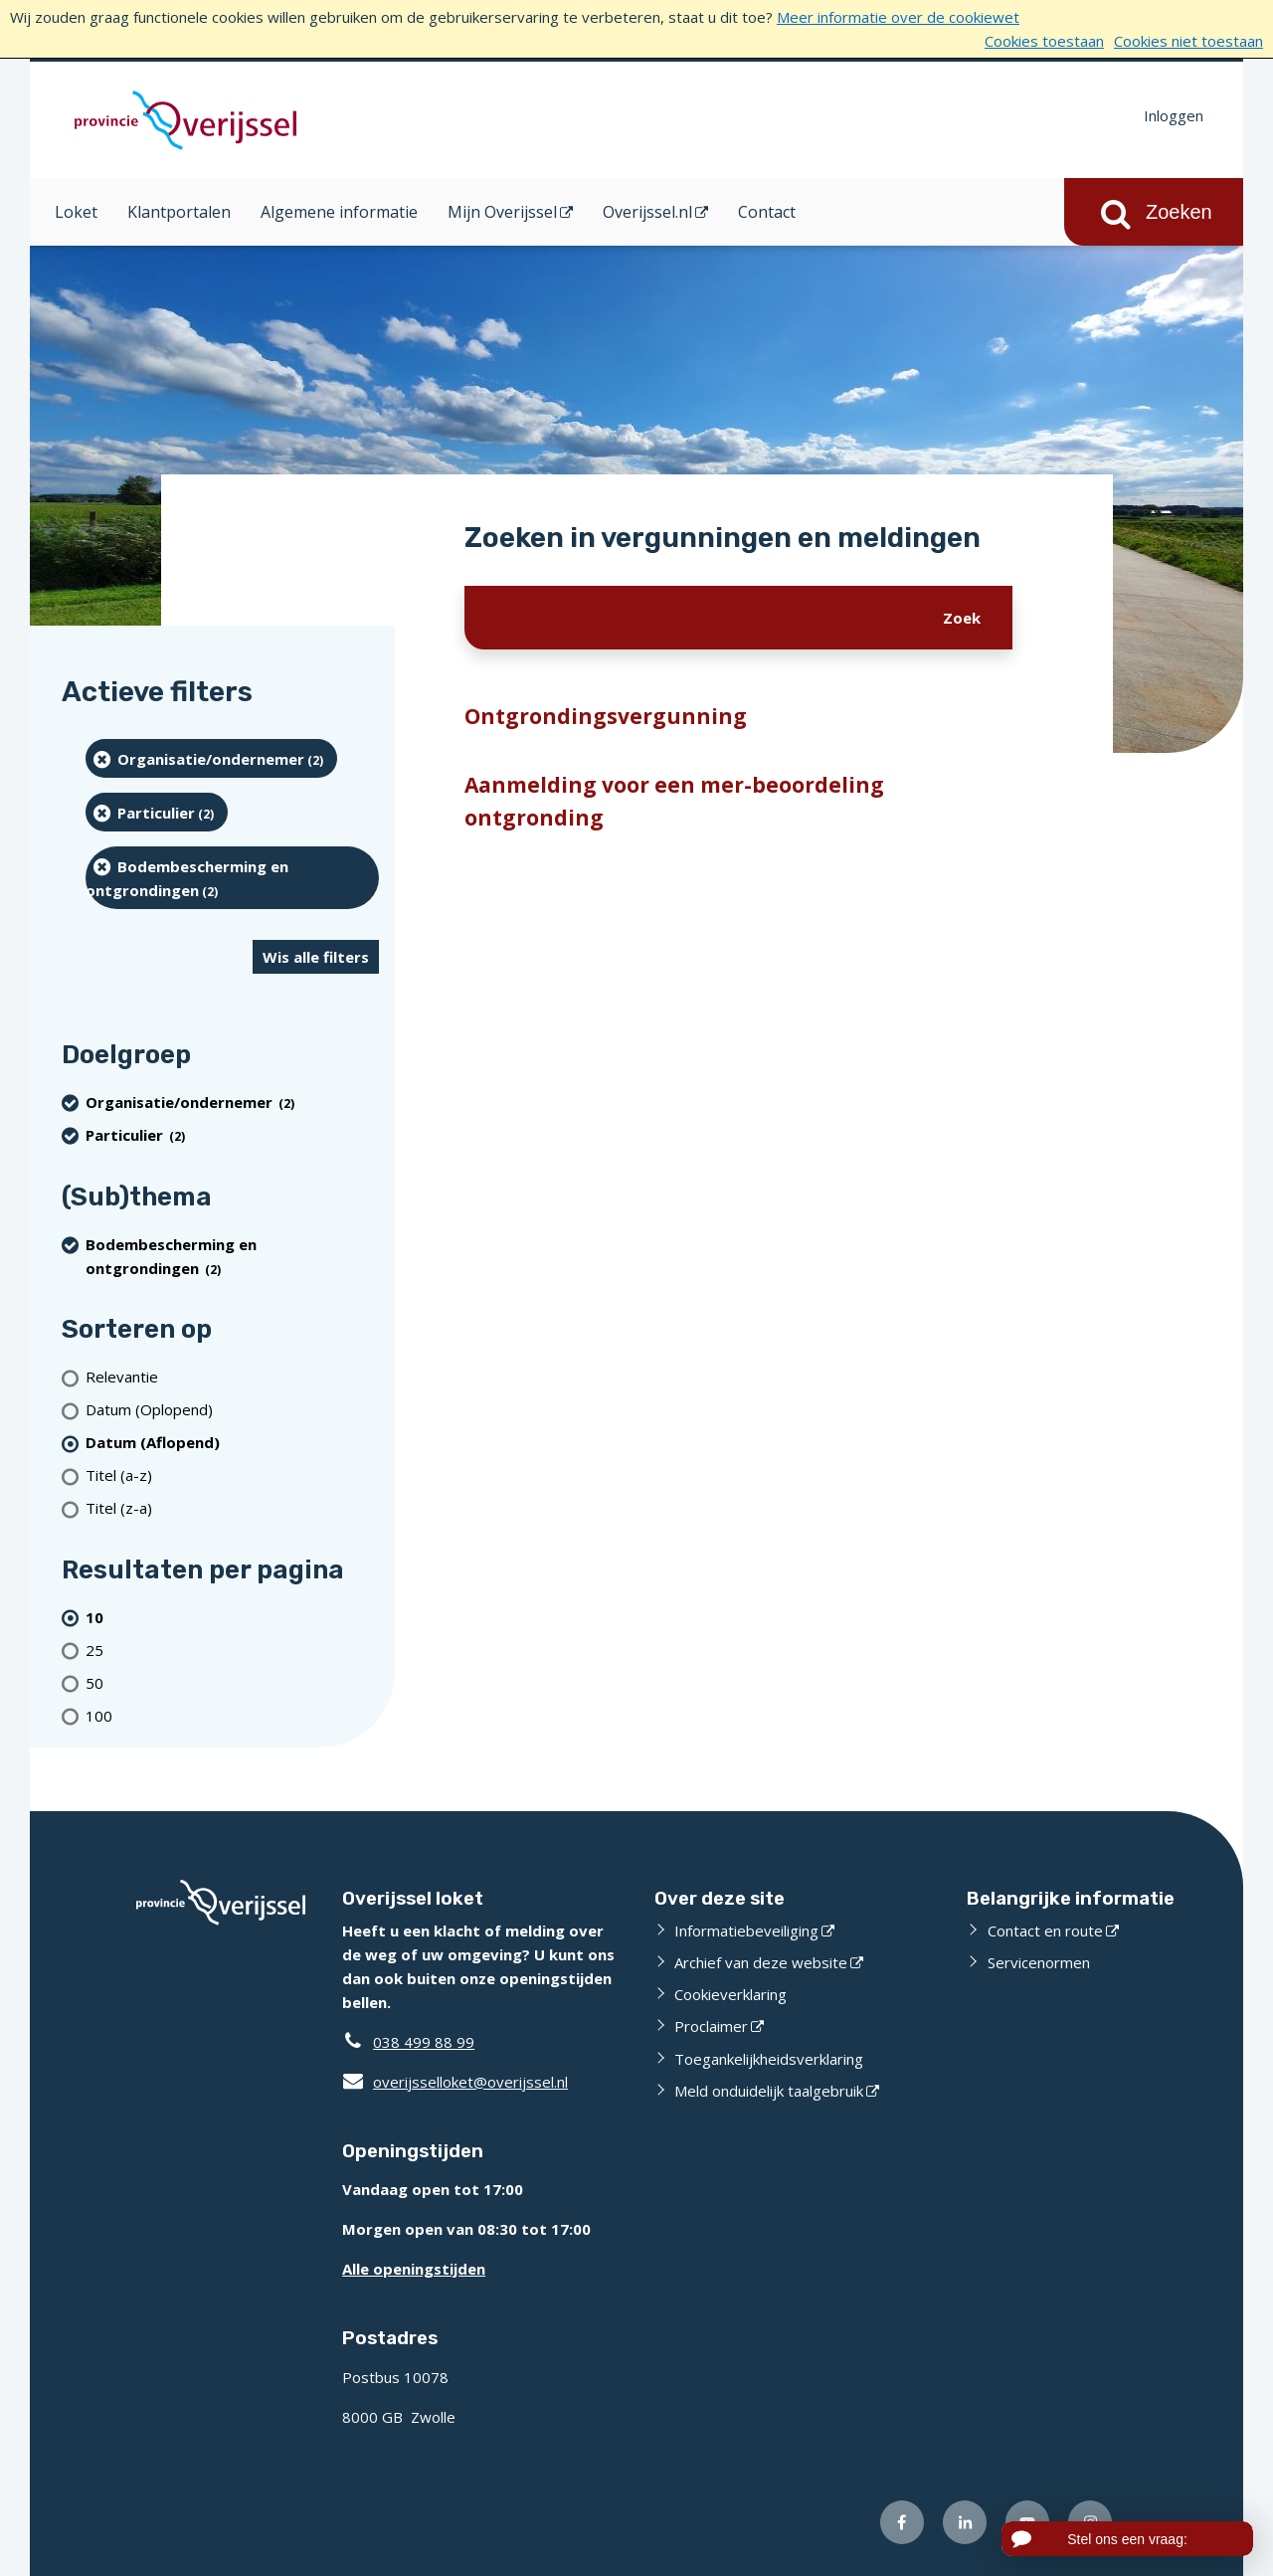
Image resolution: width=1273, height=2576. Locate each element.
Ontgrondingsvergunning (605, 716)
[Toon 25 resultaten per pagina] (232, 1649)
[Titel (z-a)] (232, 1508)
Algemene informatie (339, 212)
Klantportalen (179, 212)
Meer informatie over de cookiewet (898, 17)
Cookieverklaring (730, 1994)
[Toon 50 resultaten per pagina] (232, 1682)
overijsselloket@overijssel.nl (455, 2082)
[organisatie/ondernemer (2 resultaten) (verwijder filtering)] (211, 758)
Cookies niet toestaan (1188, 41)
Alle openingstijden (413, 2269)
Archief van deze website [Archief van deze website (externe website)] (760, 1962)
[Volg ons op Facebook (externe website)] (902, 2522)
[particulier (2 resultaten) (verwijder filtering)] (157, 812)
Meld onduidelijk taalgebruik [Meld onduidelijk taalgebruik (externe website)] (768, 2091)
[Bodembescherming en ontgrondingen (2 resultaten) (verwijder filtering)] (232, 877)
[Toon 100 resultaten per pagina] (232, 1715)
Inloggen (1173, 115)
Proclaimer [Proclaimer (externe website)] (711, 2026)
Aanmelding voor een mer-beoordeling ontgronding (674, 801)
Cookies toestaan (1044, 41)
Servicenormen (1039, 1962)
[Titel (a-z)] (232, 1475)
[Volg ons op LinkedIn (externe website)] (965, 2522)
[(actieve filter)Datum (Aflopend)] (232, 1442)
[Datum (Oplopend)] (232, 1409)
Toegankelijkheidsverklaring (768, 2059)
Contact (767, 212)
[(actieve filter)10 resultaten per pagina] (232, 1616)
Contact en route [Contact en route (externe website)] (1045, 1930)
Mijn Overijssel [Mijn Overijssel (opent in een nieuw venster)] (502, 212)
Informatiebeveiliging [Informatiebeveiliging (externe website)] (746, 1930)
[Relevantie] (232, 1377)
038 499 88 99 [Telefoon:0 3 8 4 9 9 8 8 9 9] (423, 2042)
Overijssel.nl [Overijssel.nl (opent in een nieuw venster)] (647, 212)
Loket (76, 212)
